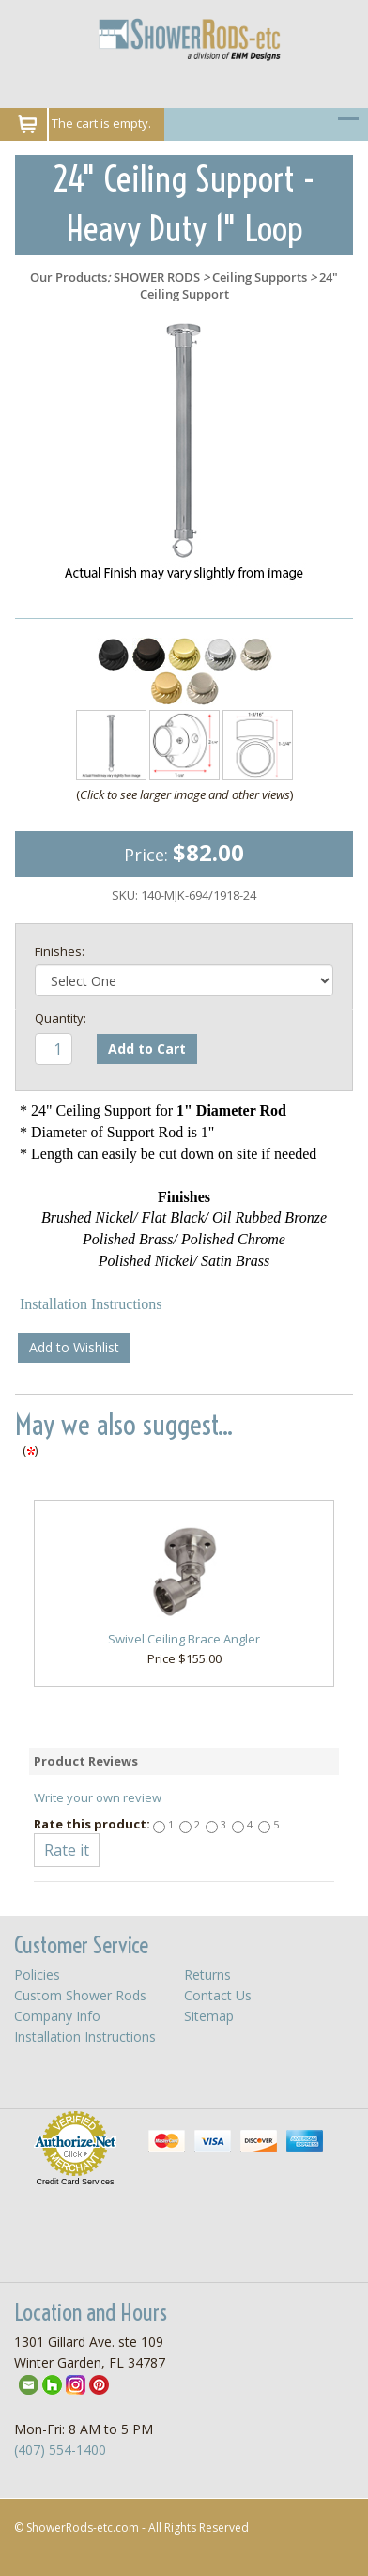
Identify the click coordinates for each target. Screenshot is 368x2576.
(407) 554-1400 (60, 2450)
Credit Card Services (75, 2181)
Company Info (57, 2016)
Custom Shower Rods (80, 1995)
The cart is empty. (101, 123)
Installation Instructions (91, 1304)
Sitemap (209, 2016)
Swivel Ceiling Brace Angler (184, 1638)
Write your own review (97, 1797)
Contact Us (218, 1995)
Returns (207, 1974)
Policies (37, 1974)
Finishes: (59, 951)
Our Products (68, 277)
